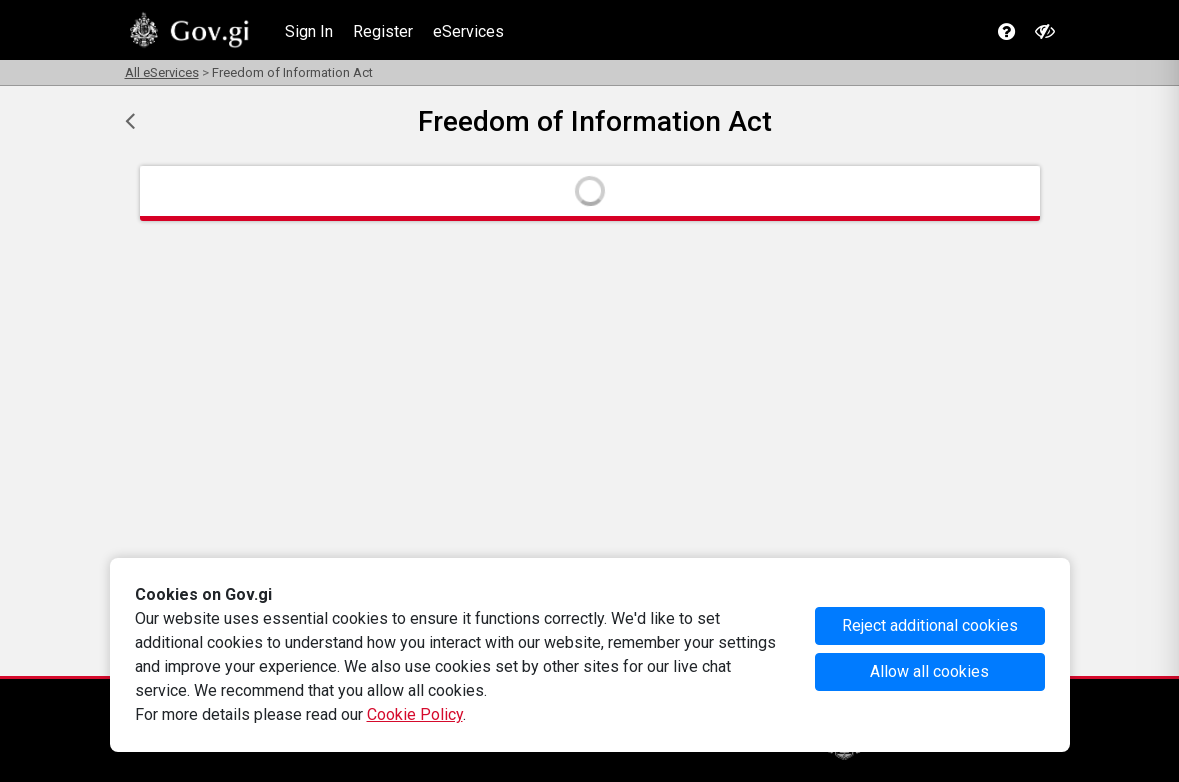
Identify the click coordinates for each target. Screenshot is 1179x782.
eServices (468, 31)
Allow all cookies (929, 671)
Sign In (309, 31)
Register (383, 31)
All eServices (162, 72)
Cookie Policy (415, 714)
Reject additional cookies (930, 625)
